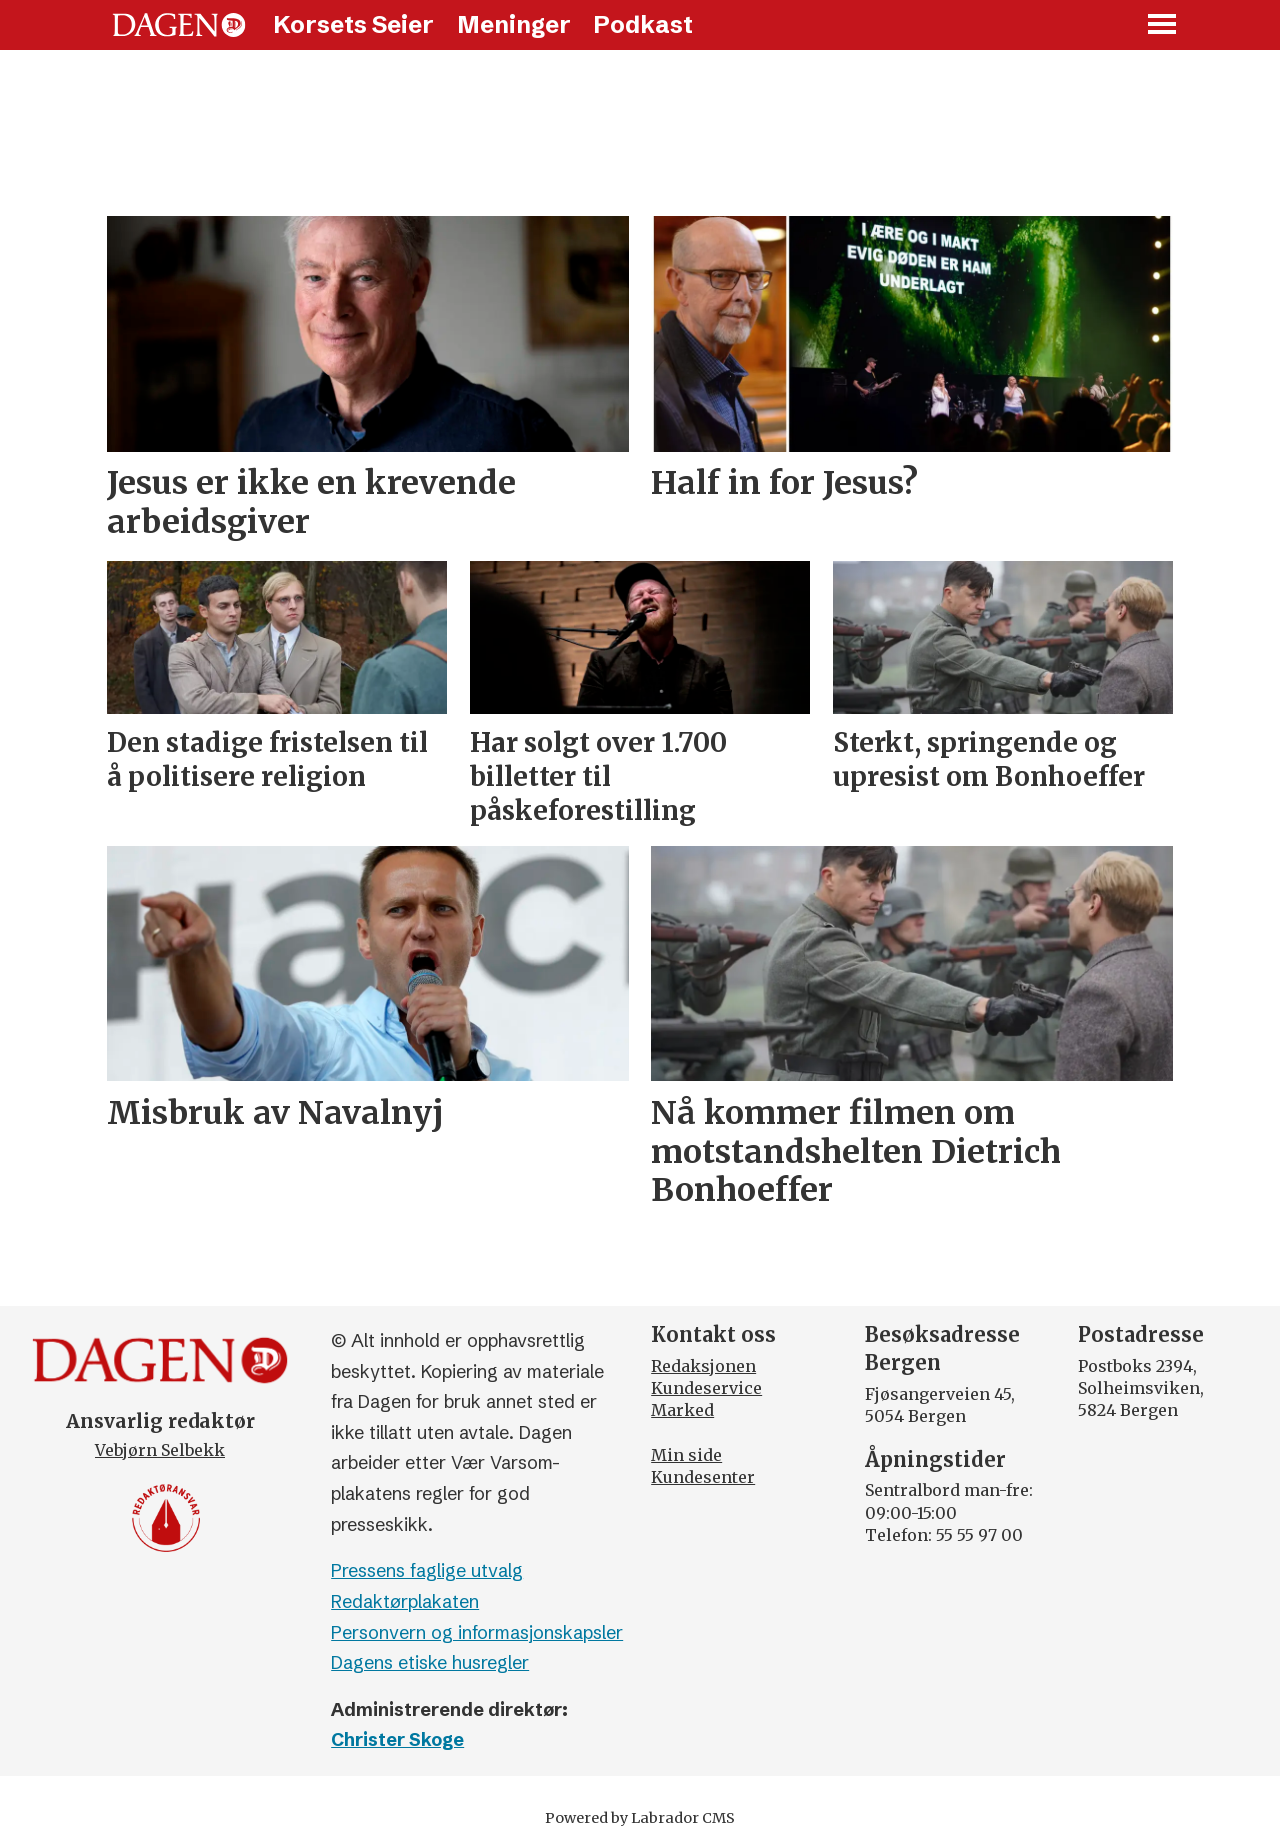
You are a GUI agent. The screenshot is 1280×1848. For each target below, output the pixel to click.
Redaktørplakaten (405, 1601)
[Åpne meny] (1163, 25)
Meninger (514, 24)
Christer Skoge (397, 1739)
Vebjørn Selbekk (160, 1450)
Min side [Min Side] (686, 1455)
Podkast (643, 24)
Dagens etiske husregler (430, 1662)
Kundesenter (703, 1477)
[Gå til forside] (179, 25)
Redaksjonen (703, 1366)
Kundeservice (706, 1388)
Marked (682, 1410)
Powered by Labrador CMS (640, 1818)
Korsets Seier (353, 24)
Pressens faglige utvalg (427, 1570)
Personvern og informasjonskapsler (477, 1632)
